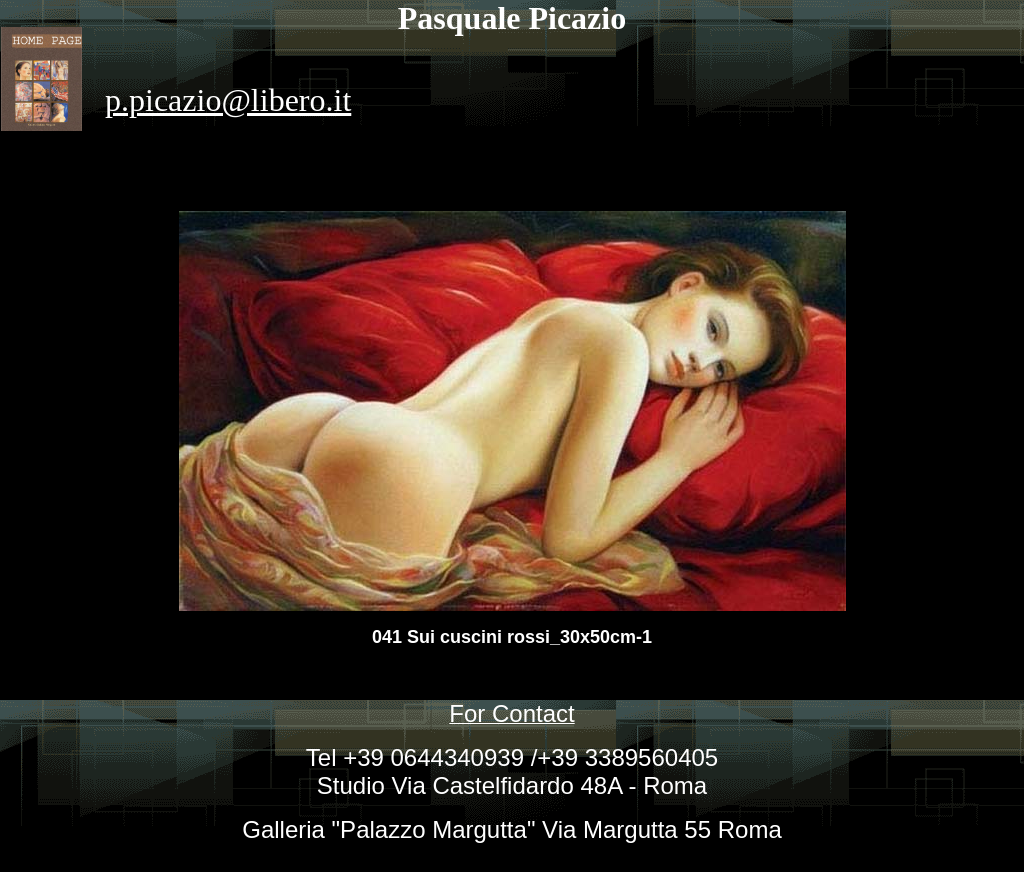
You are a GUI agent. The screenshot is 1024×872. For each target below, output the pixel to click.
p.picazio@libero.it (228, 100)
